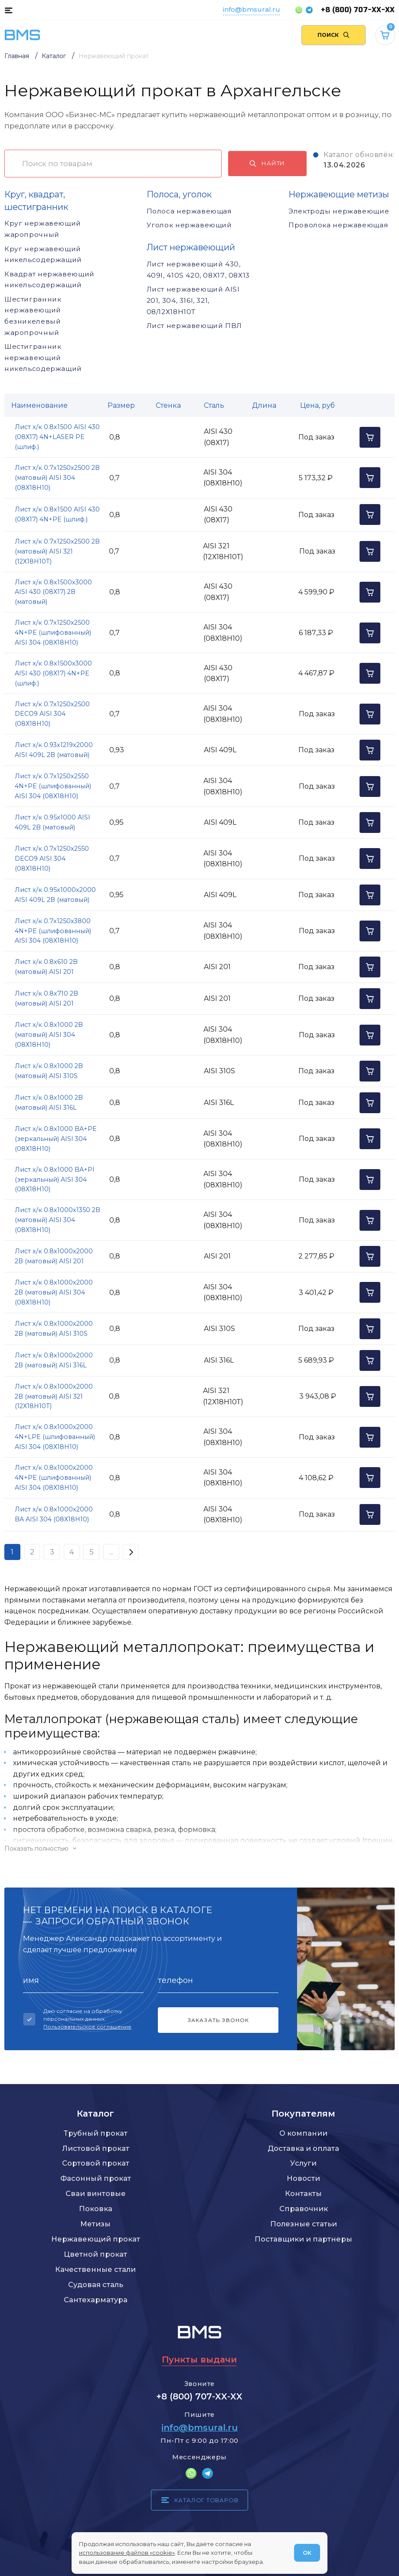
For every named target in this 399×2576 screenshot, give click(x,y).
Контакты (303, 2193)
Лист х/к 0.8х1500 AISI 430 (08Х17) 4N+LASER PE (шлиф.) (57, 437)
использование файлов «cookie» (127, 2552)
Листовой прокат (95, 2148)
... (111, 1551)
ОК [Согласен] (307, 2552)
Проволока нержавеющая (338, 225)
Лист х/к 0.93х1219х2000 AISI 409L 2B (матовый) (54, 750)
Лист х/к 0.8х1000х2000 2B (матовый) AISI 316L (54, 1360)
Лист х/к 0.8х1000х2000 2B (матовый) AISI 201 (54, 1256)
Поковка (95, 2208)
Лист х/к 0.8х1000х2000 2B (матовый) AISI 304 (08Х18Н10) (54, 1292)
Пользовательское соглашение (87, 2026)
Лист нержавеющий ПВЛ (194, 325)
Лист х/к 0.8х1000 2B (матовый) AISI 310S (49, 1071)
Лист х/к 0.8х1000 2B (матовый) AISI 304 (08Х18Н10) (49, 1035)
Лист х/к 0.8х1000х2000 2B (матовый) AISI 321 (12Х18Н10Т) (54, 1396)
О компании (303, 2133)
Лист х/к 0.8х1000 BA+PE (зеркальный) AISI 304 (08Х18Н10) (56, 1139)
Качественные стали (95, 2269)
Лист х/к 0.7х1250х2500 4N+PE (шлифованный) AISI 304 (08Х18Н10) (53, 632)
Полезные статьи (303, 2223)
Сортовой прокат (95, 2163)
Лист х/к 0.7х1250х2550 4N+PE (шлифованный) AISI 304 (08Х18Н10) (53, 786)
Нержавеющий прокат (95, 2239)
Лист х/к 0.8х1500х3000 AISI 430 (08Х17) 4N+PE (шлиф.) (53, 673)
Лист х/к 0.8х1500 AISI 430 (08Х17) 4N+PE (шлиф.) (57, 514)
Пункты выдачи (199, 2359)
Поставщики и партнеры (303, 2239)
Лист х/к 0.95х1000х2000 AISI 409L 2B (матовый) (55, 895)
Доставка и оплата (303, 2148)
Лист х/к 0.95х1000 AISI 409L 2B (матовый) (52, 822)
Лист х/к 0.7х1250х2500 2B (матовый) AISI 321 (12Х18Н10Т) (57, 551)
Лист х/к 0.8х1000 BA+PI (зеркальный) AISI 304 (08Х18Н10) (55, 1179)
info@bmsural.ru (251, 9)
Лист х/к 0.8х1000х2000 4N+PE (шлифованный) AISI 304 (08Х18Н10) (54, 1477)
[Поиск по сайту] (334, 35)
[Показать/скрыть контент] (199, 1848)
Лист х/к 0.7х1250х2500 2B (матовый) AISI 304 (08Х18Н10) (57, 478)
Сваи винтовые (95, 2193)
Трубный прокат (96, 2133)
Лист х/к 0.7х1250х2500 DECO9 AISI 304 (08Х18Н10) (52, 714)
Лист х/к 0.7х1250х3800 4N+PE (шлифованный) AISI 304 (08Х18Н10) (53, 931)
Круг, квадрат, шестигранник (36, 200)
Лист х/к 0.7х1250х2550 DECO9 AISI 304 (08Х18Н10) (52, 858)
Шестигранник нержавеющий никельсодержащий (43, 357)
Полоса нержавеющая (189, 211)
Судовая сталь (95, 2284)
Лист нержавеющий (191, 247)
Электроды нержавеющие (338, 211)
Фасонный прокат (95, 2178)
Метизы (95, 2223)
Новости (303, 2178)
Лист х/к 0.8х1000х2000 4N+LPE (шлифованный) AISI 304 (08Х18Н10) (55, 1437)
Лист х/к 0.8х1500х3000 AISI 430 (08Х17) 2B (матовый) (53, 592)
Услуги (303, 2163)
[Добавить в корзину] (370, 437)
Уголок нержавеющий (189, 225)
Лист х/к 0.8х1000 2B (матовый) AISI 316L (49, 1102)
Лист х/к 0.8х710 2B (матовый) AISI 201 (46, 998)
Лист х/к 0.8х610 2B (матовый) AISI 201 (46, 967)
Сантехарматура (96, 2299)
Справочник (303, 2208)
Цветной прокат (95, 2254)
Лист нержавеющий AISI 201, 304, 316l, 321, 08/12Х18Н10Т (193, 300)
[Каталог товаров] (8, 10)
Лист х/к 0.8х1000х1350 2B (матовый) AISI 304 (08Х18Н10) (57, 1220)
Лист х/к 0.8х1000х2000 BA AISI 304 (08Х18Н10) (54, 1514)
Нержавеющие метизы (338, 194)
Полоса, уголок (179, 194)
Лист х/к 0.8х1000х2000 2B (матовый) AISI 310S (54, 1328)
